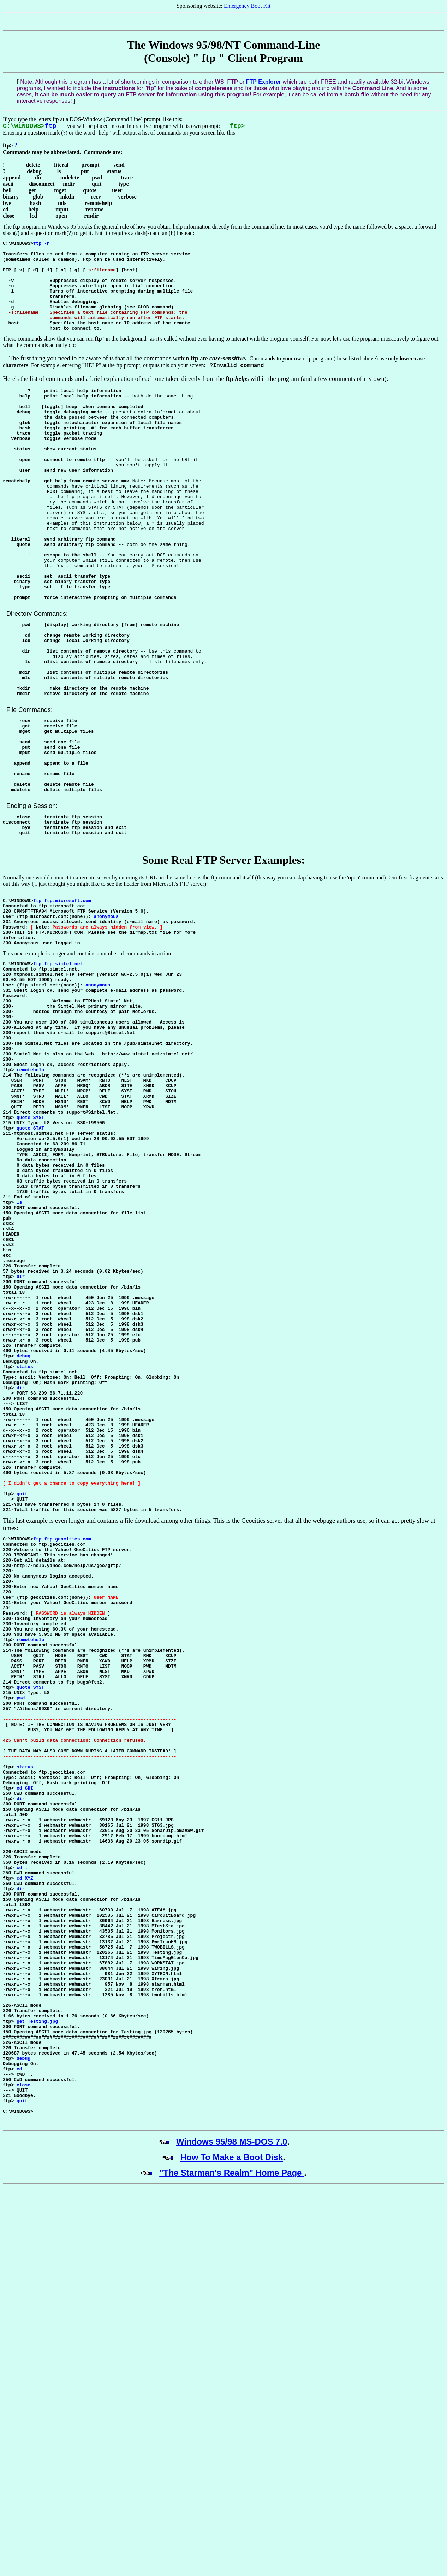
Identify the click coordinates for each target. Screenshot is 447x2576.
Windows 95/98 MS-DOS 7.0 (231, 2479)
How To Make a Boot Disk (231, 2495)
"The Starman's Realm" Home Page (231, 2511)
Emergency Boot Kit (247, 6)
